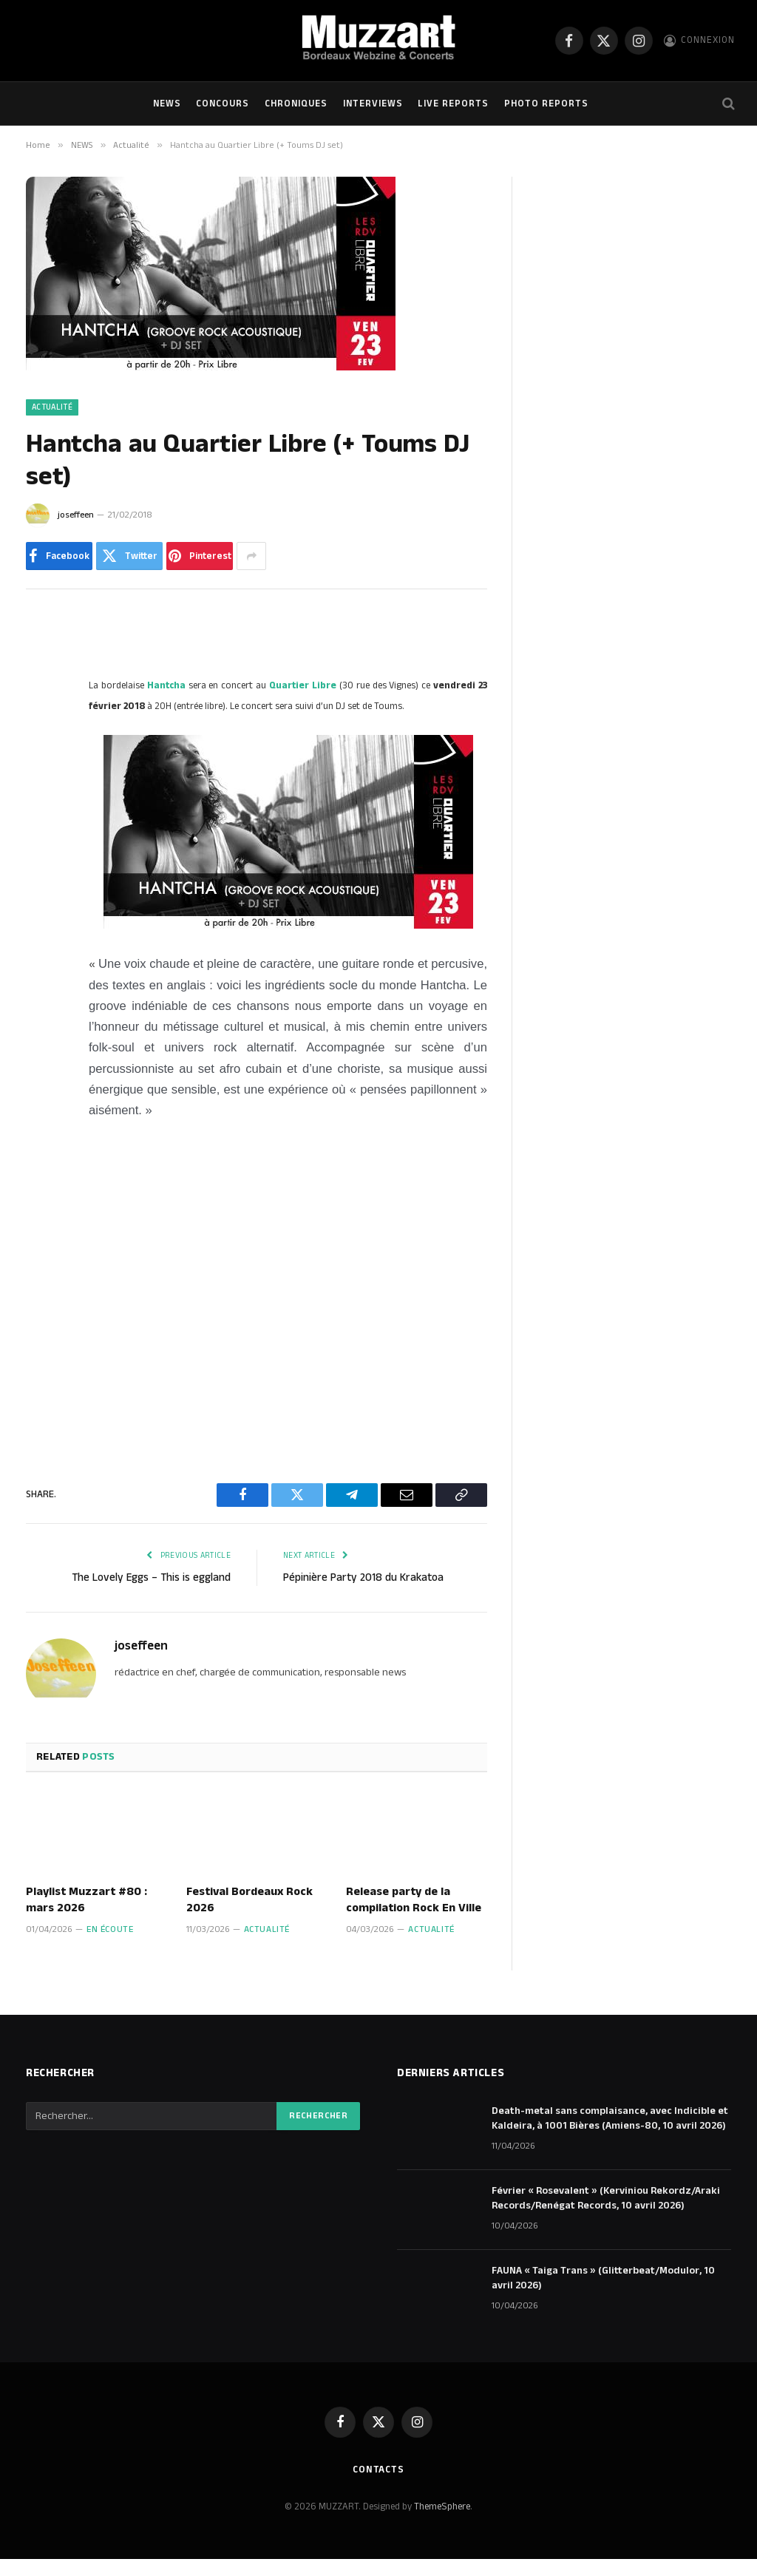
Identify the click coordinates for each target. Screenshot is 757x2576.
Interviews (373, 103)
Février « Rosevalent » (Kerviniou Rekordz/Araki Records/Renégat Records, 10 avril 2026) (606, 2198)
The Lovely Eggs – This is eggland (151, 1577)
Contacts (378, 2469)
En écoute (109, 1929)
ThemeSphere (442, 2506)
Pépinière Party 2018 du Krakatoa (363, 1577)
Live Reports (453, 103)
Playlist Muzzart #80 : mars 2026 (86, 1900)
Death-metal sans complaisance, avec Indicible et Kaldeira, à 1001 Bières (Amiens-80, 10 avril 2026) (610, 2118)
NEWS (167, 103)
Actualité (52, 407)
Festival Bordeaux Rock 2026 (249, 1900)
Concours (222, 103)
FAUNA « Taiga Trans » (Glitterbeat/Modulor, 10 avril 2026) (603, 2278)
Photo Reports (546, 103)
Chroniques (296, 103)
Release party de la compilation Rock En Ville (413, 1900)
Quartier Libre (302, 685)
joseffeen (76, 515)
